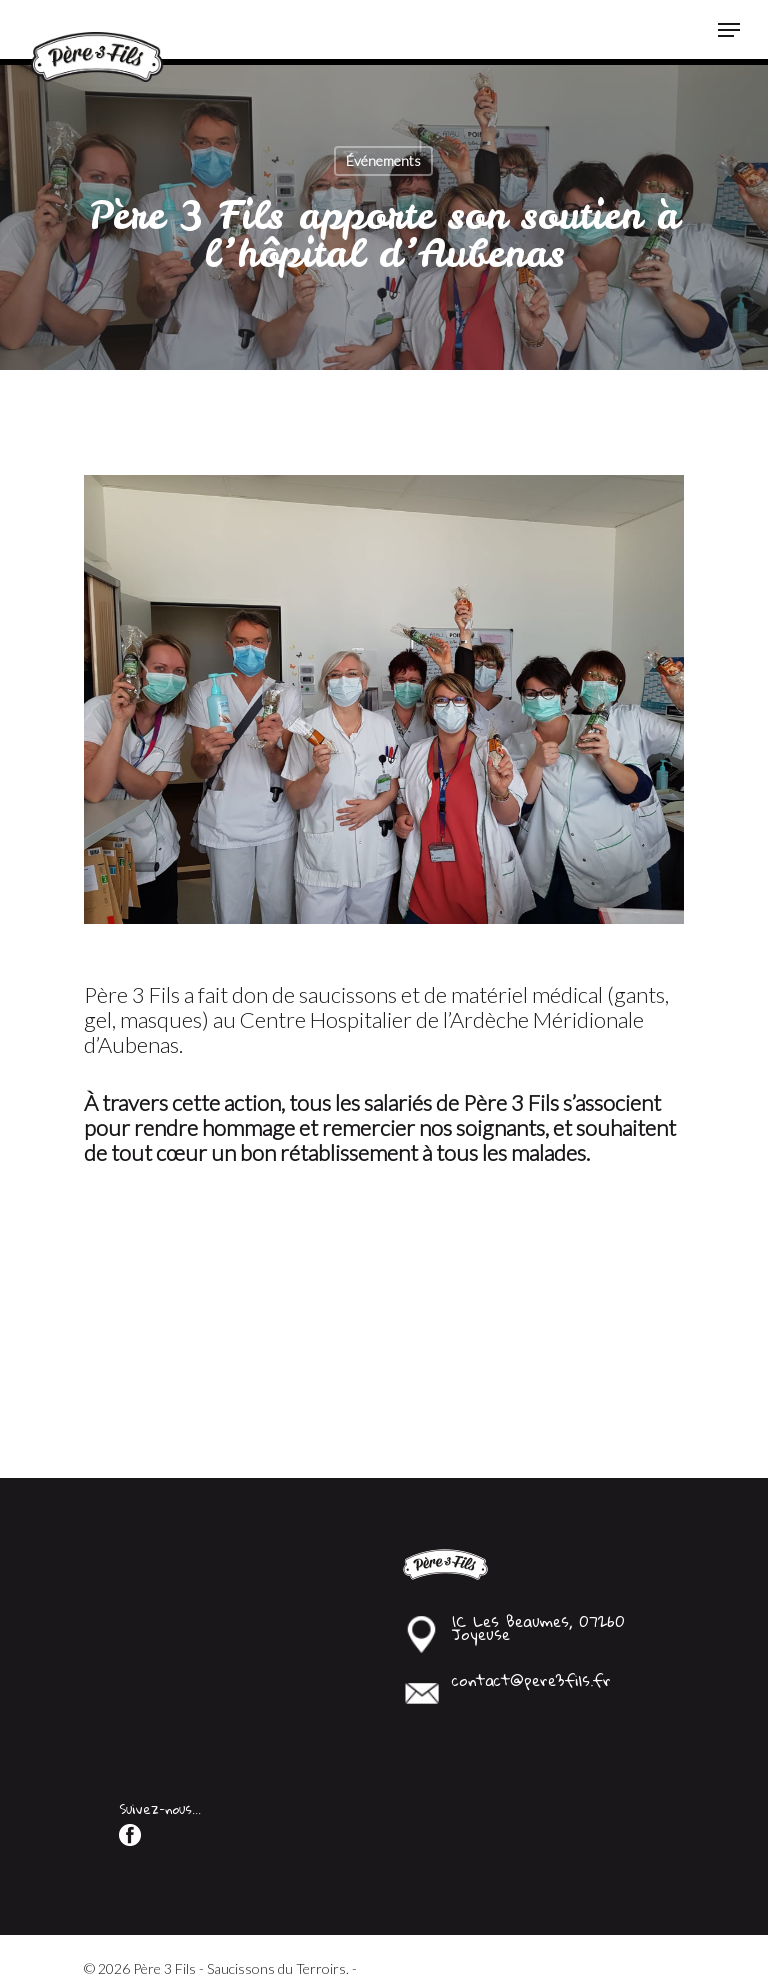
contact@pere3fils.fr (531, 1618)
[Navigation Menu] (729, 30)
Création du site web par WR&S (179, 1928)
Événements (383, 160)
